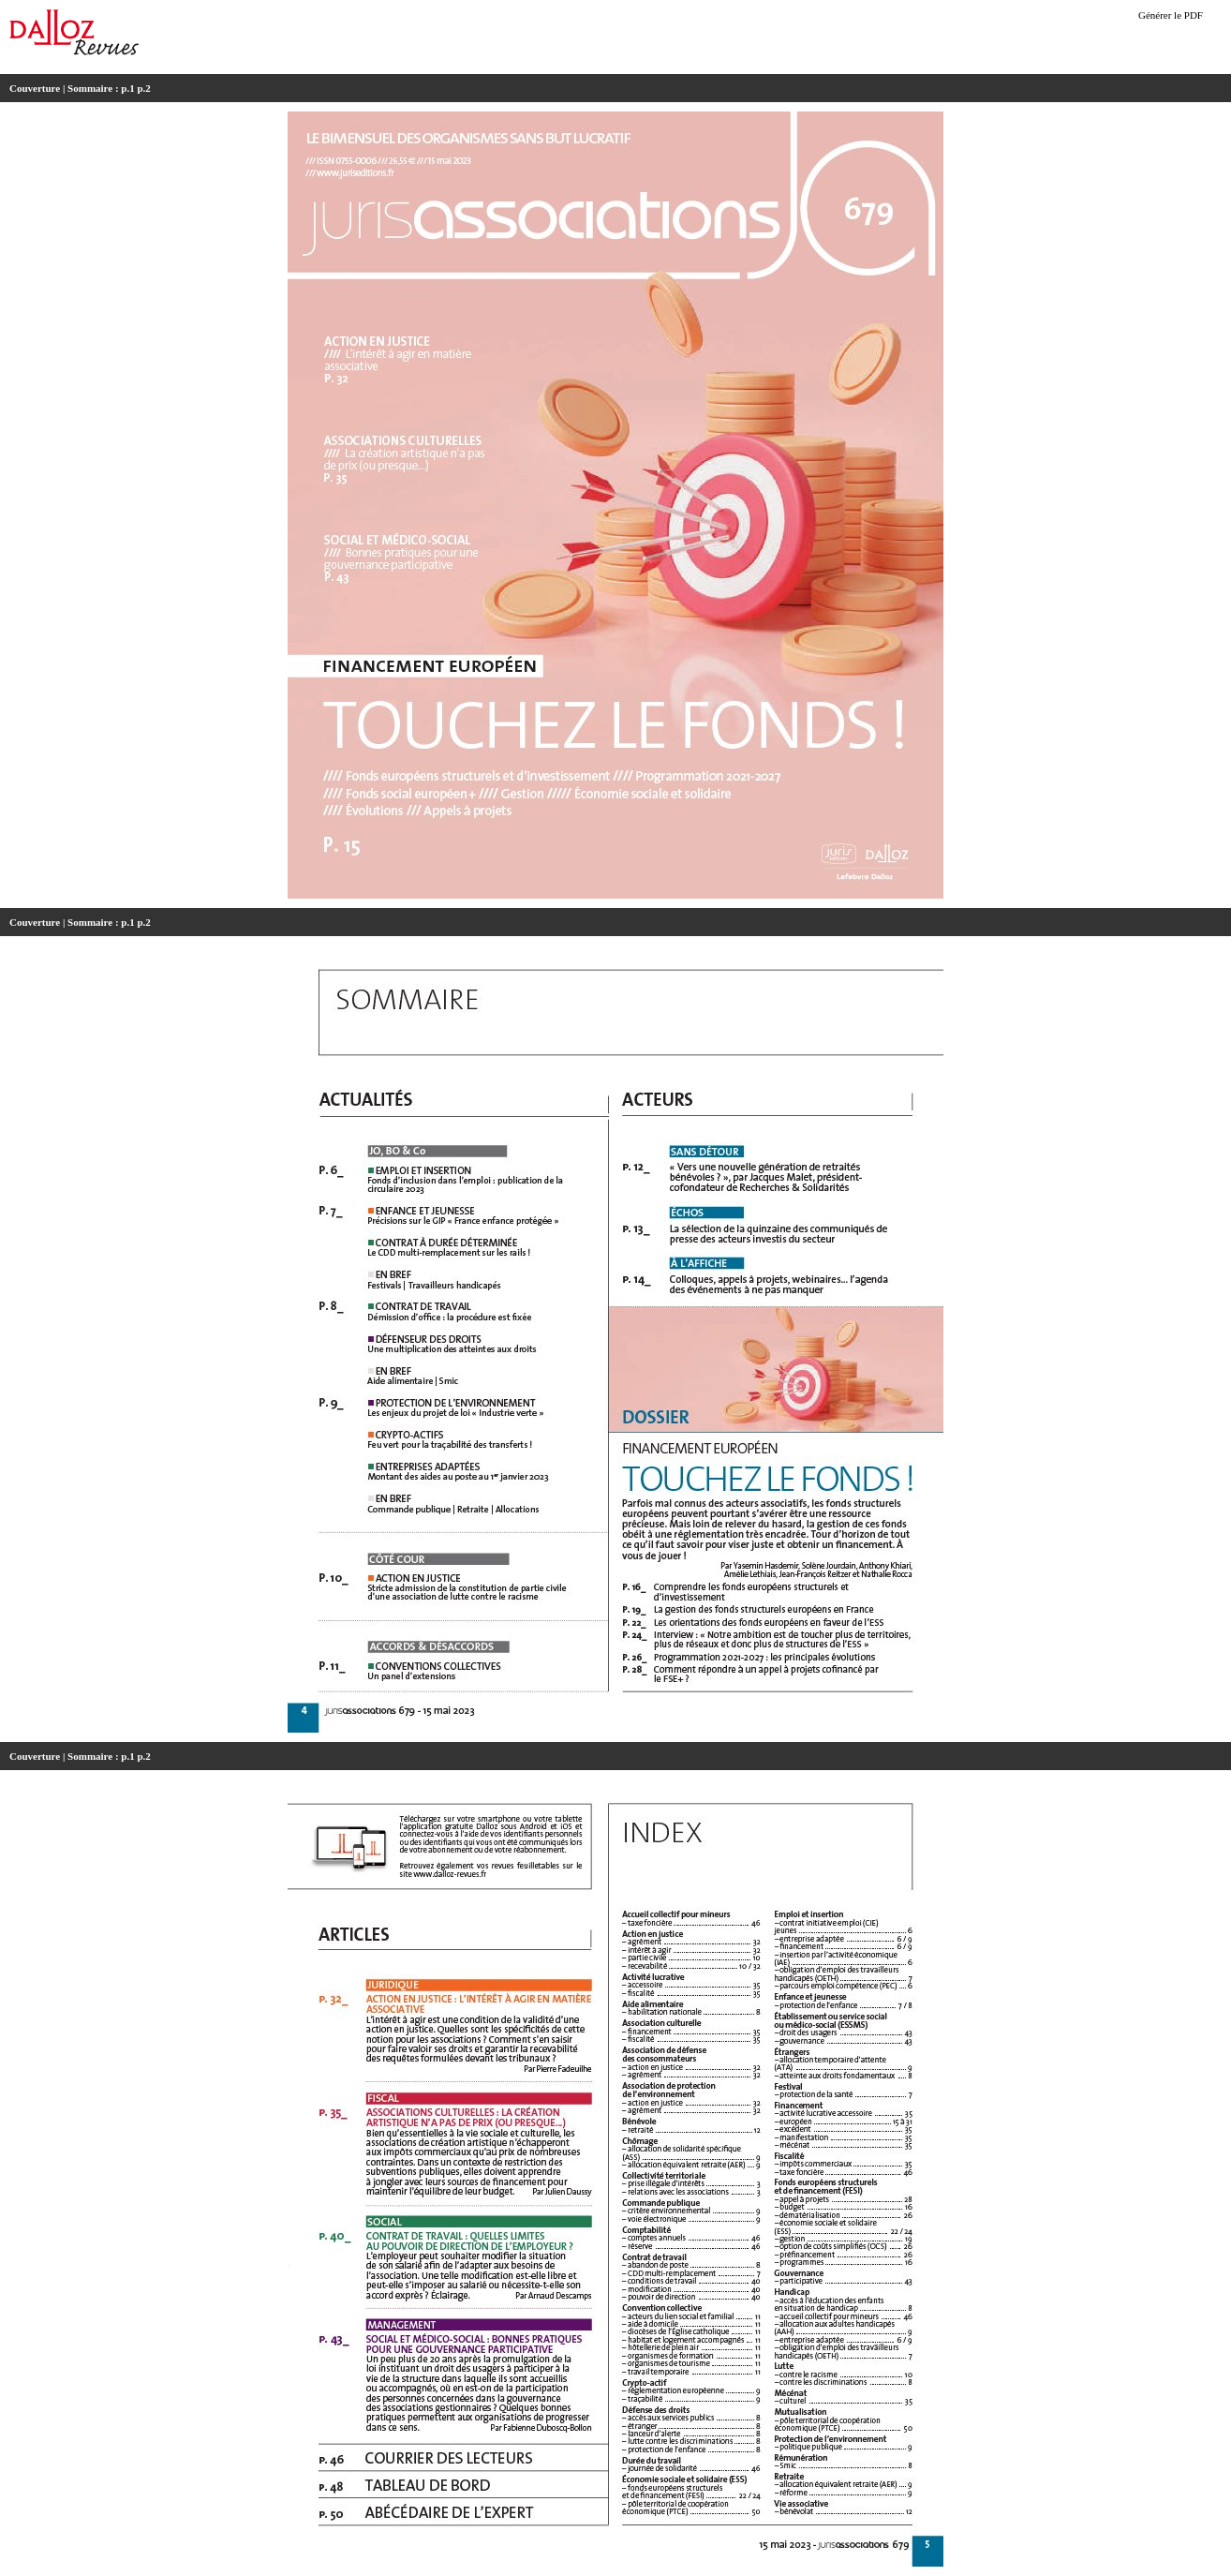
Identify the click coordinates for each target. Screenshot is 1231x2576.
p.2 (143, 88)
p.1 (127, 88)
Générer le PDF (1170, 15)
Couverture (34, 88)
